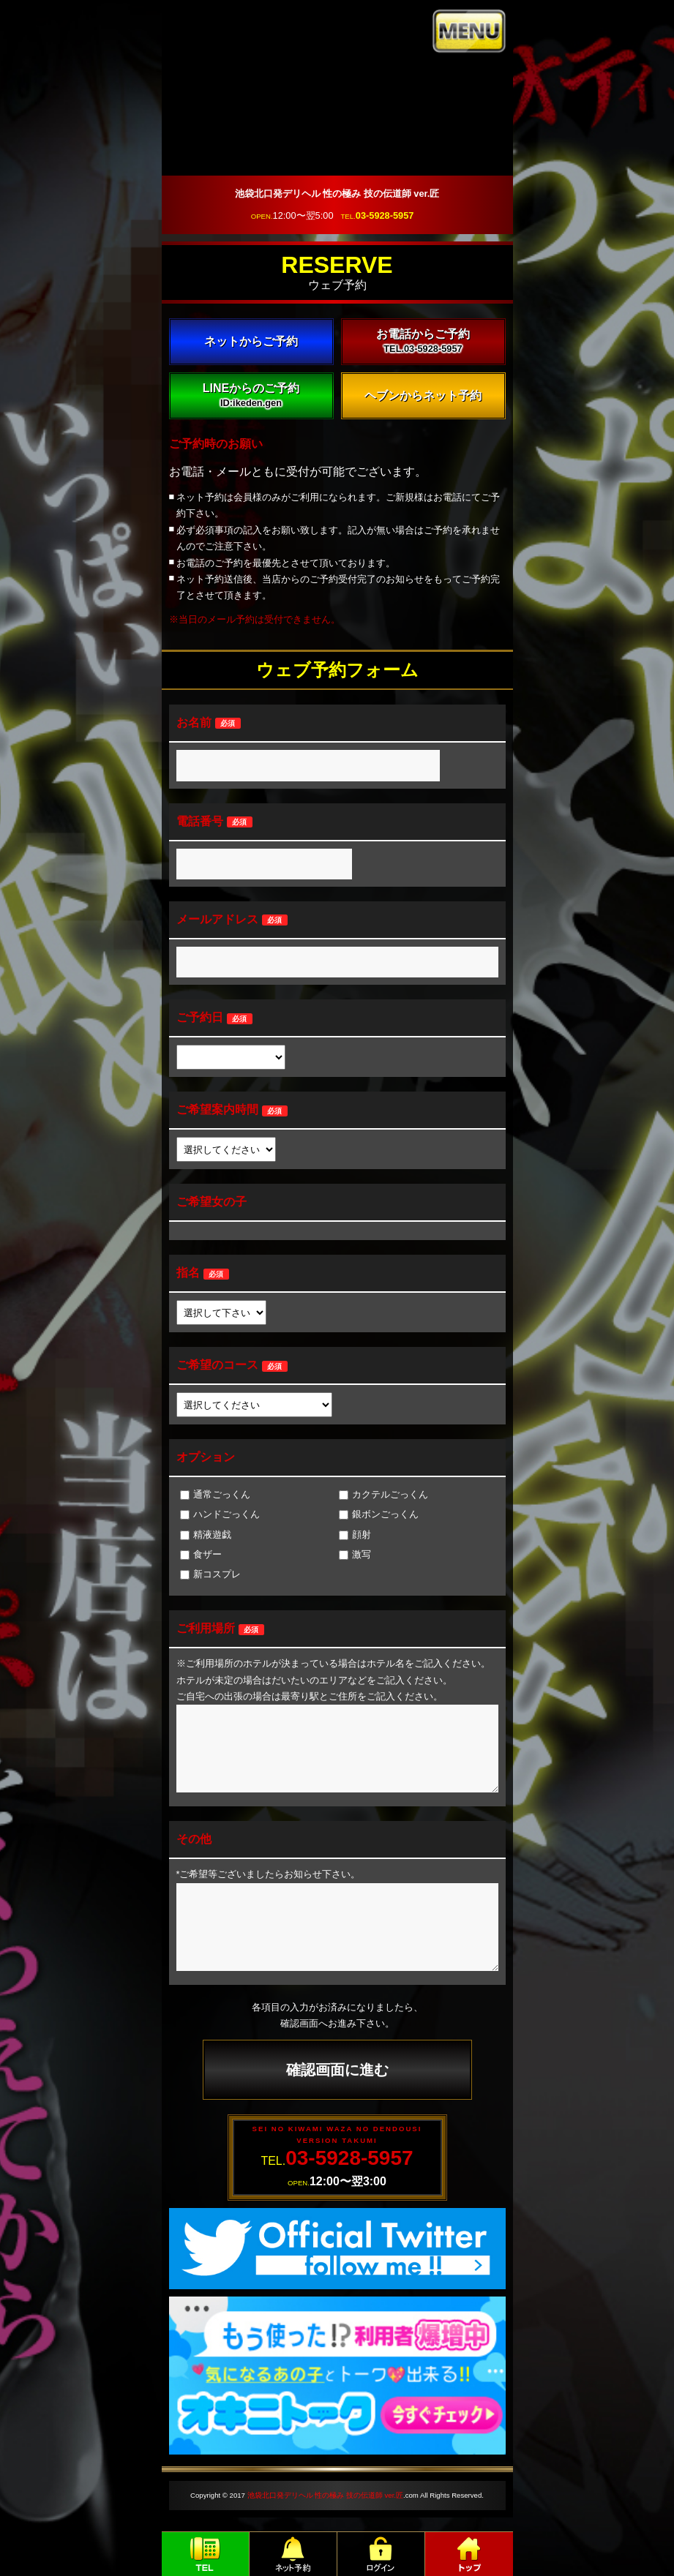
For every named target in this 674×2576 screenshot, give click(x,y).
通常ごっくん (215, 1494)
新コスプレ (210, 1574)
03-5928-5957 (385, 215)
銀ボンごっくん (379, 1514)
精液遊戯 (205, 1534)
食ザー (201, 1554)
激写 (355, 1554)
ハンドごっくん (220, 1514)
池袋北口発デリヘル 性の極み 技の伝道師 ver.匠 (325, 2495)
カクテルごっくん (383, 1494)
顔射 (355, 1534)
